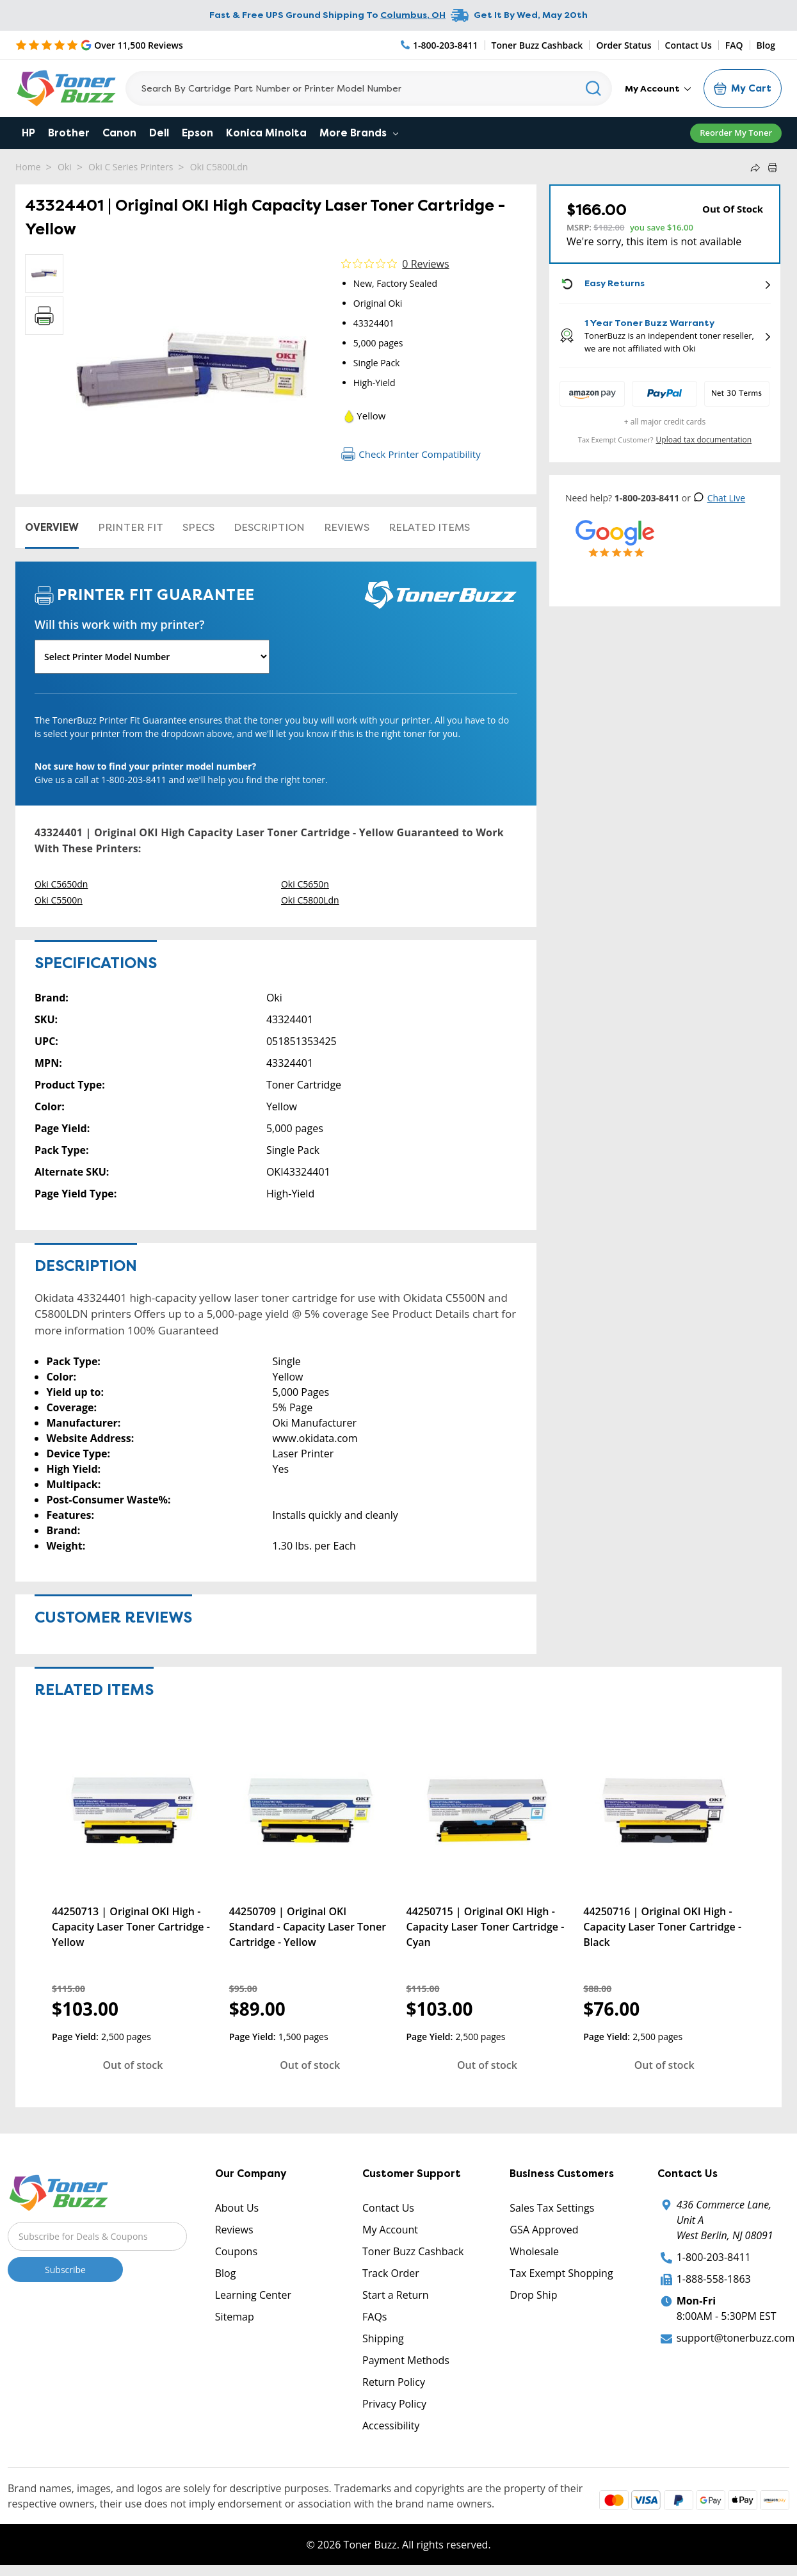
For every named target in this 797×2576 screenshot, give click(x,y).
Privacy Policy (394, 2404)
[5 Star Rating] (99, 45)
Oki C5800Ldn (219, 167)
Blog (766, 45)
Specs (198, 527)
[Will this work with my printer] (152, 657)
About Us (237, 2208)
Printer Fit (130, 527)
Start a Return (395, 2295)
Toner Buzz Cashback (537, 45)
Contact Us (688, 45)
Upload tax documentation (704, 439)
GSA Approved (544, 2230)
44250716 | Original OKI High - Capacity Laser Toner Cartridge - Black (662, 1926)
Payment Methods (405, 2360)
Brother (69, 133)
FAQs (374, 2317)
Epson (197, 133)
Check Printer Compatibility (410, 454)
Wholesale (534, 2251)
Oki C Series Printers (130, 167)
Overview (52, 527)
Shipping (383, 2338)
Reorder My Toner (736, 132)
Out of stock (132, 2065)
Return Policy (393, 2382)
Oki (65, 167)
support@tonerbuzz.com (736, 2338)
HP (28, 133)
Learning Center (253, 2295)
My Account (658, 88)
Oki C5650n (305, 884)
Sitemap (234, 2317)
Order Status (623, 45)
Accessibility (390, 2425)
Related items (429, 527)
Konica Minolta (266, 133)
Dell (159, 133)
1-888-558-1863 (714, 2279)
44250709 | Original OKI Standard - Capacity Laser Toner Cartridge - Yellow (307, 1926)
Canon (119, 133)
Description (269, 527)
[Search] (368, 88)
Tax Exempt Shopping (561, 2273)
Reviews (346, 527)
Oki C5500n (59, 900)
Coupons (236, 2251)
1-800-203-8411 (714, 2257)
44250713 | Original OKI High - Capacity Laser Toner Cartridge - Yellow (131, 1926)
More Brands (358, 133)
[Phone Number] (439, 45)
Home (28, 167)
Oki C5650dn (61, 884)
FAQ (734, 45)
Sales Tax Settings (552, 2208)
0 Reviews (425, 264)
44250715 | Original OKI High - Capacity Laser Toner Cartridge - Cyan (486, 1926)
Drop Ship (533, 2295)
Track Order (390, 2273)
